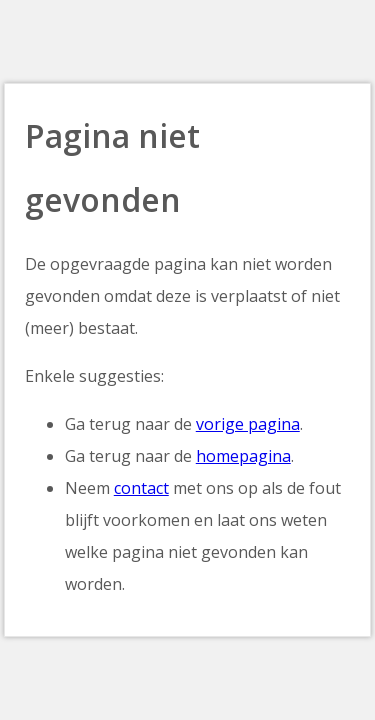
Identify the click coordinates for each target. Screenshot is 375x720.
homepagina (243, 456)
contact (141, 488)
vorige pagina (248, 424)
